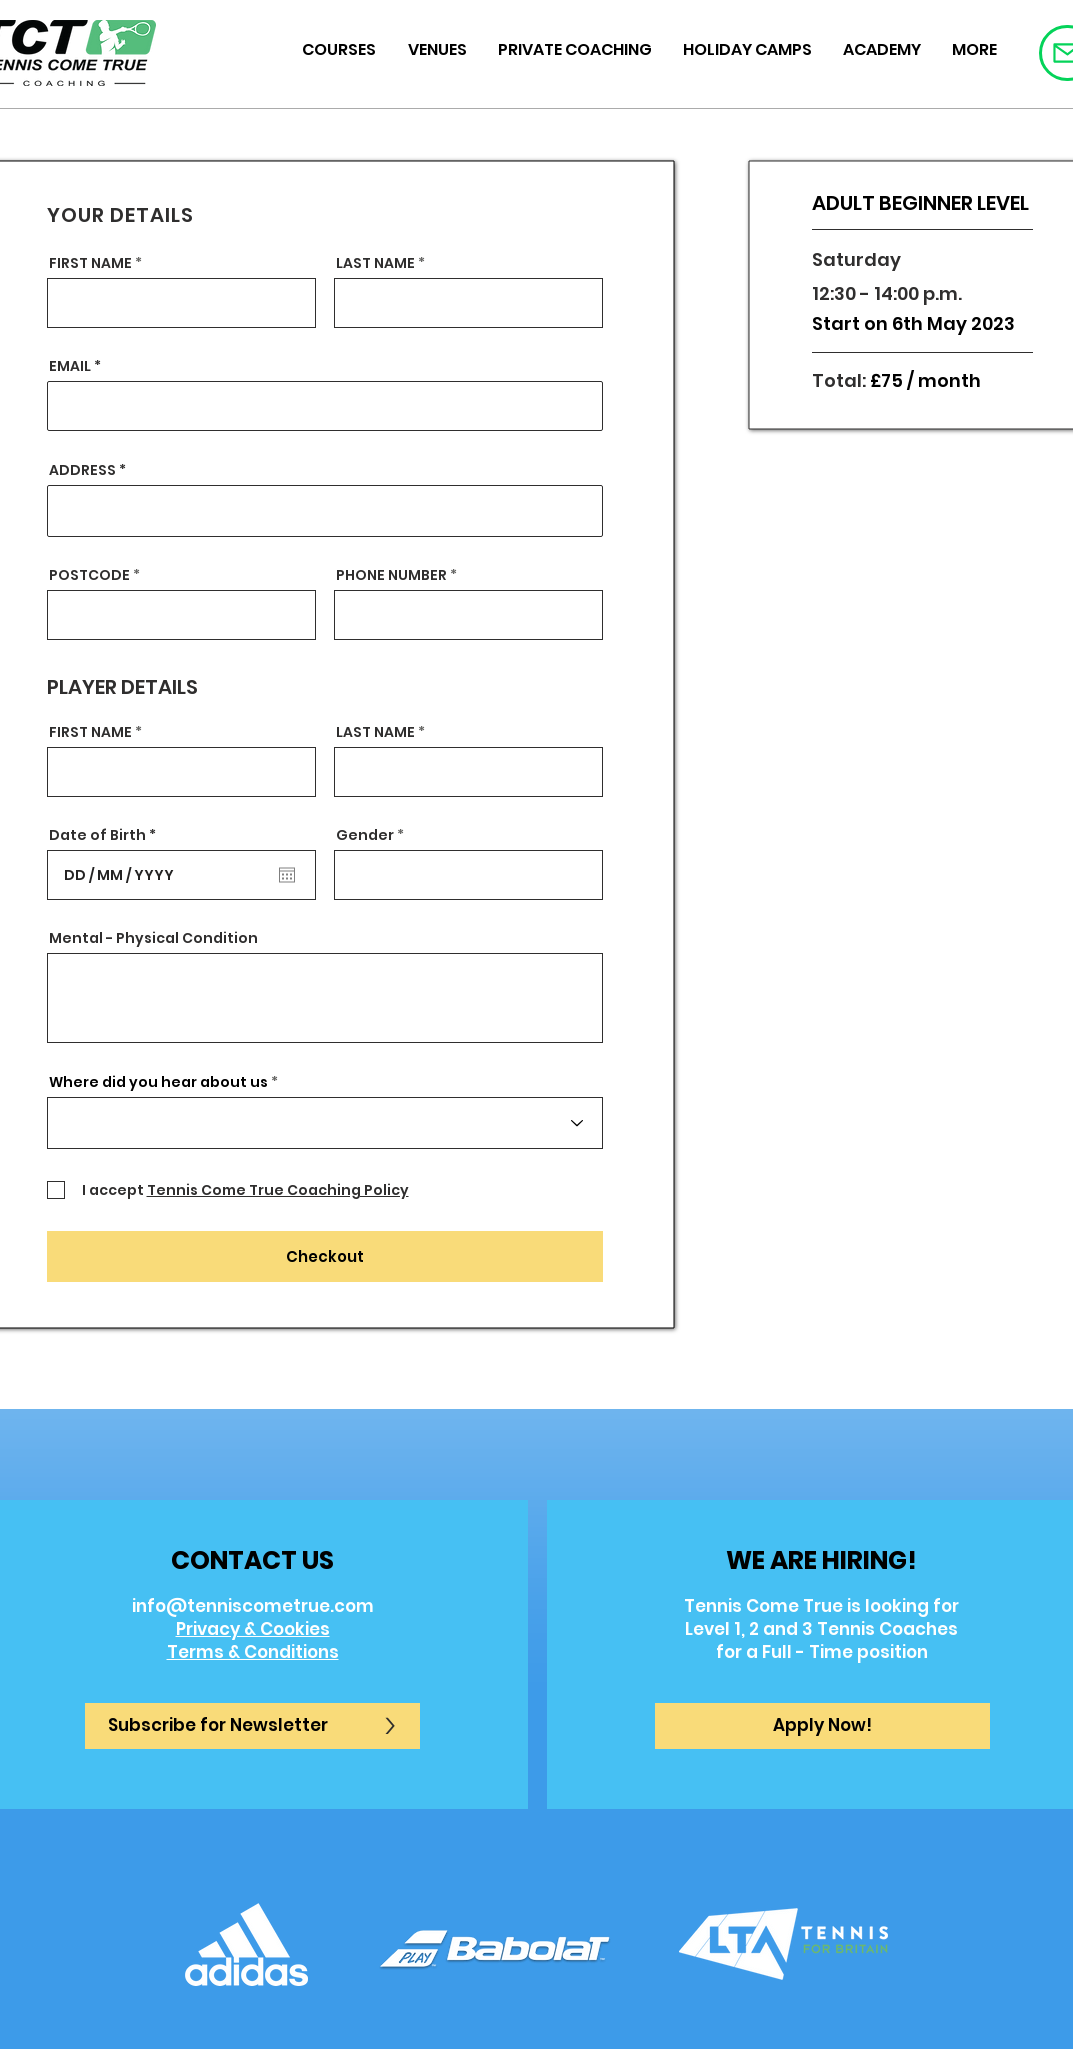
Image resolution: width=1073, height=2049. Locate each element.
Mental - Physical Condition (153, 938)
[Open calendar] (287, 875)
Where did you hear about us (158, 1082)
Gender (365, 835)
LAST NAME (375, 263)
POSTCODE (89, 575)
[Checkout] (325, 1256)
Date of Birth (107, 835)
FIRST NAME (90, 263)
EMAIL (70, 366)
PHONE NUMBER (391, 575)
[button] (822, 1726)
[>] (390, 1726)
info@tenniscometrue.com (253, 1606)
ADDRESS (82, 470)
